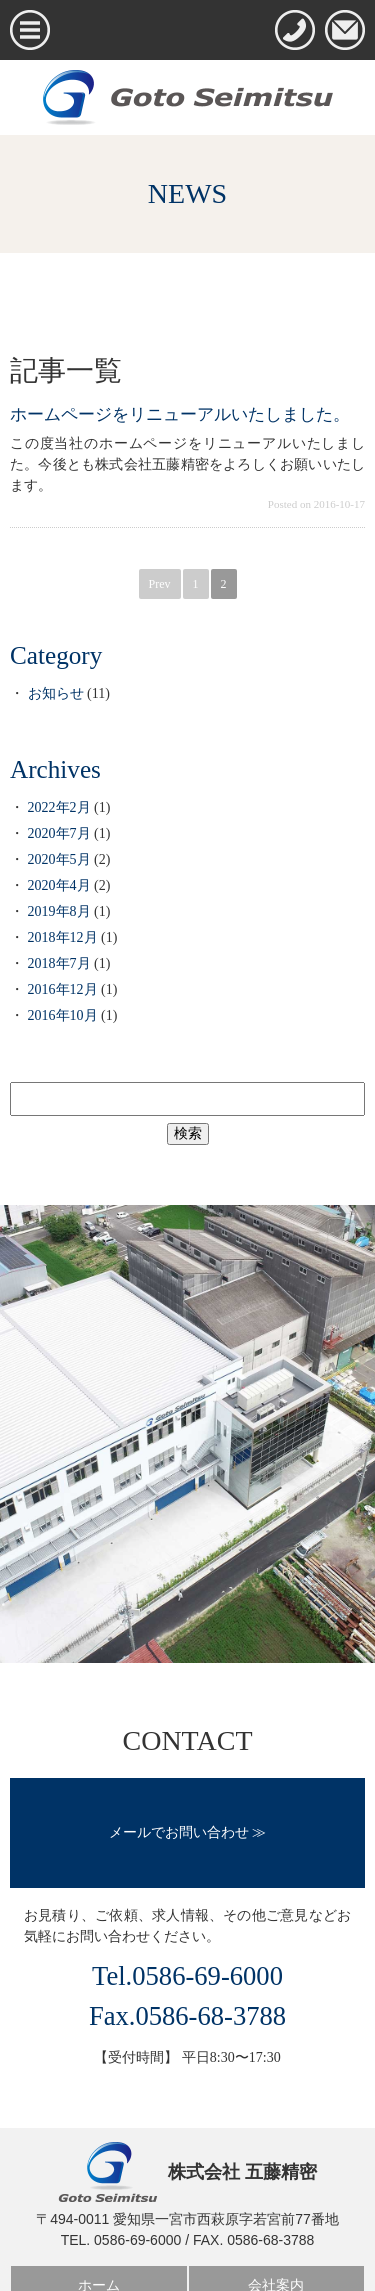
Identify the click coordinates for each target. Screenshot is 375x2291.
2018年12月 (63, 937)
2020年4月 (59, 885)
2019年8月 (59, 911)
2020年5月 (59, 859)
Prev (160, 584)
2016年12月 (63, 989)
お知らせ (56, 693)
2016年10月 (63, 1015)
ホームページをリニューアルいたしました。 (180, 414)
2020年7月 (59, 833)
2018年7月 (59, 963)
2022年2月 (59, 807)
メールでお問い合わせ (179, 1832)
